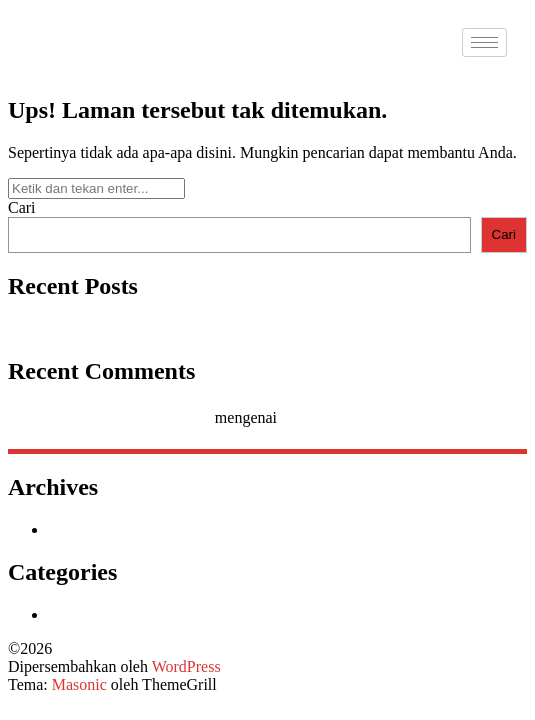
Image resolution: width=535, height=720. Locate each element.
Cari (22, 207)
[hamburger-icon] (484, 42)
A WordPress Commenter (129, 417)
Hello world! (49, 328)
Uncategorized (94, 614)
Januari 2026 (89, 529)
